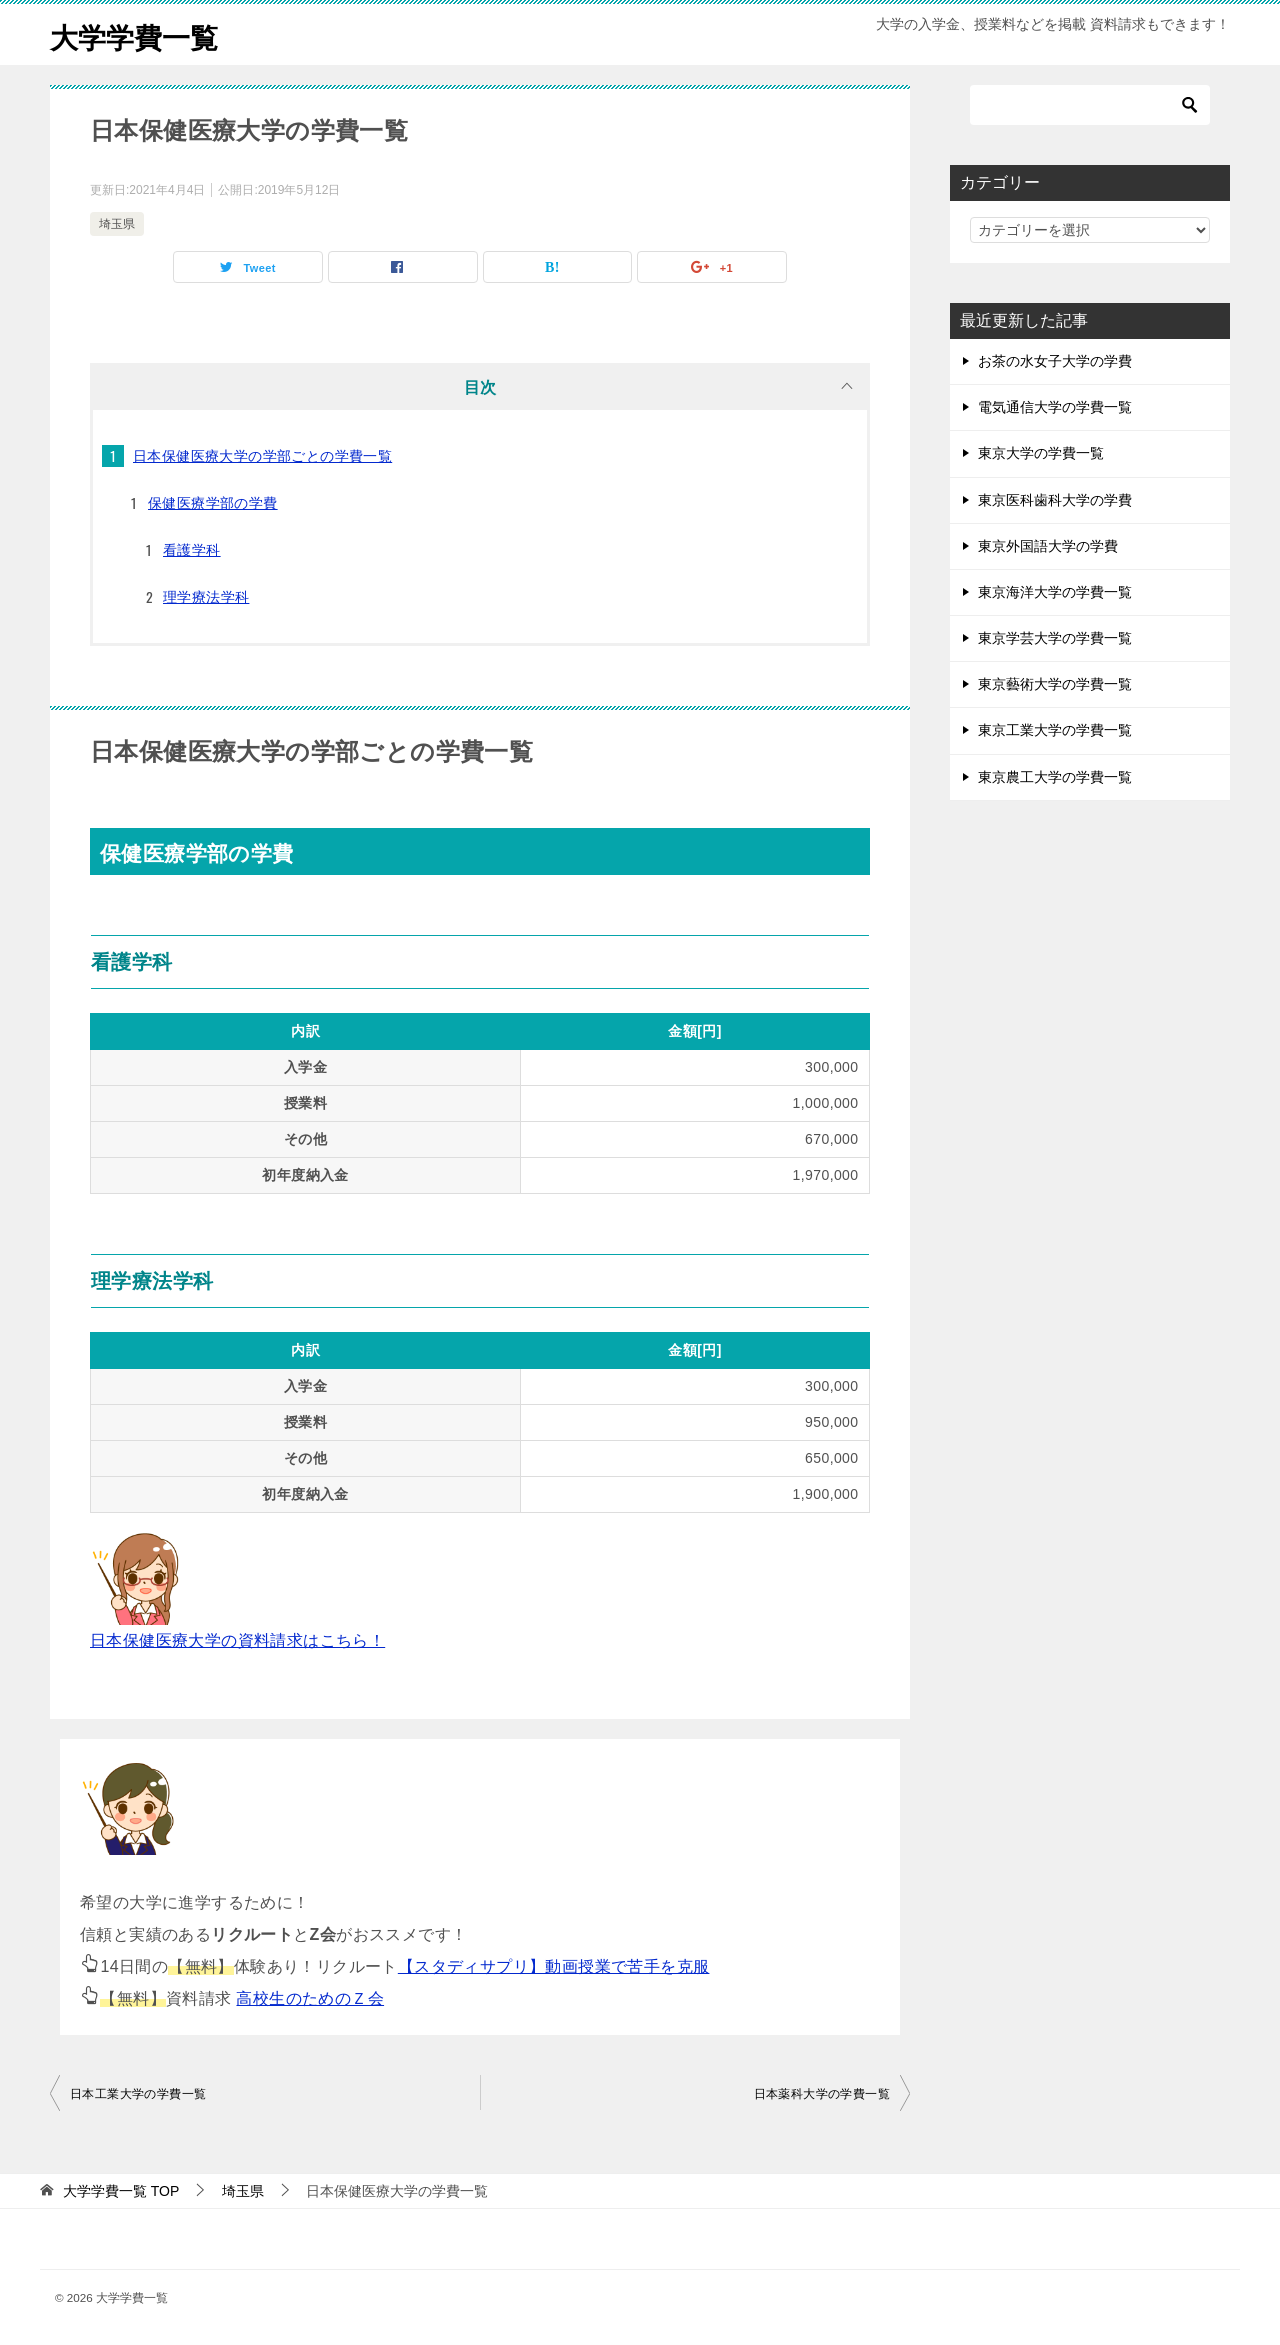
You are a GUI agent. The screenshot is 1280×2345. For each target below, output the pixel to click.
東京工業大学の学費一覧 (1055, 730)
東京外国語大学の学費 (1048, 546)
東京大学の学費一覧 (1041, 453)
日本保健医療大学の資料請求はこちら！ (237, 1640)
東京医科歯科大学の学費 (1055, 500)
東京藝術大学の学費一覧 (1055, 684)
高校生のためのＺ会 (310, 1998)
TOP (121, 2191)
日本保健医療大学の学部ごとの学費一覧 (262, 456)
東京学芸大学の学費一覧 (1055, 638)
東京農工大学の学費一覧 (1055, 777)
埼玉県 (117, 224)
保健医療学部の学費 (213, 503)
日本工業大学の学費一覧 (138, 2094)
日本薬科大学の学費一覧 (822, 2094)
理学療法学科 (206, 597)
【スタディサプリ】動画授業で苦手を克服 (554, 1966)
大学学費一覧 (140, 34)
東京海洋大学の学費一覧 (1055, 592)
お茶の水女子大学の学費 (1055, 361)
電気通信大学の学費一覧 (1055, 407)
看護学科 (192, 550)
